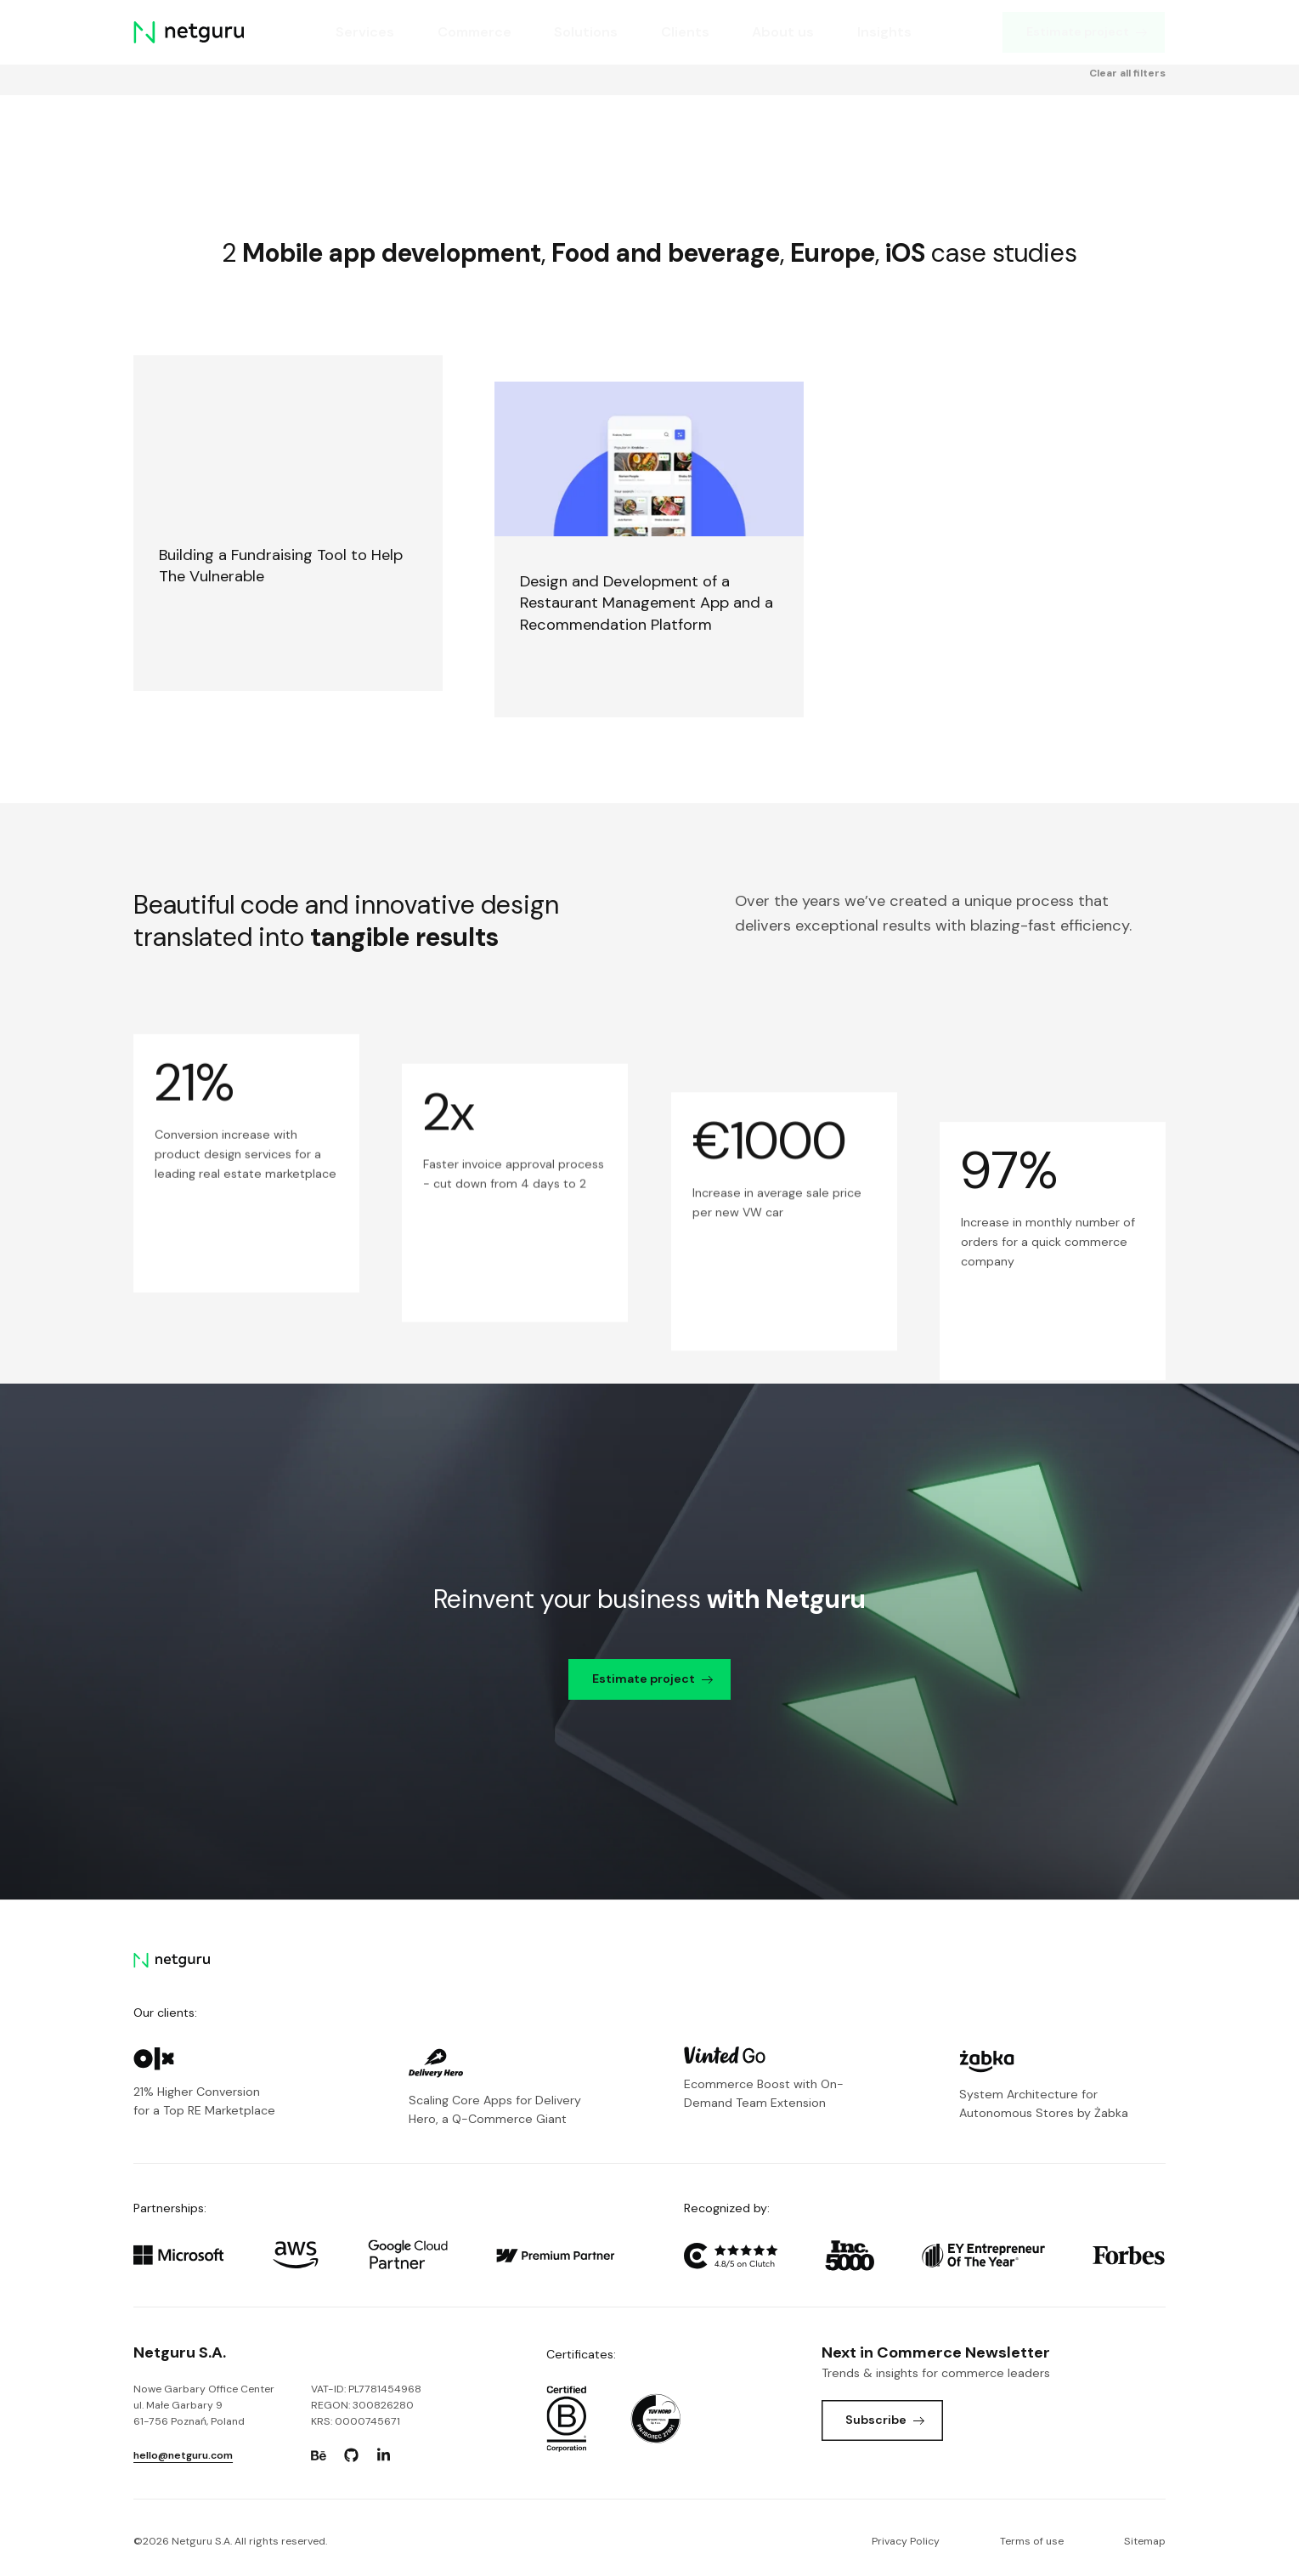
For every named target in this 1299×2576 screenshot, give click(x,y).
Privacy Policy (906, 2541)
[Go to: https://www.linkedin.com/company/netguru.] (384, 2455)
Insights (884, 32)
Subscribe (884, 2419)
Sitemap (1145, 2541)
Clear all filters (1127, 137)
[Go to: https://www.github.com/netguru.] (351, 2455)
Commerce (474, 32)
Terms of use (1032, 2541)
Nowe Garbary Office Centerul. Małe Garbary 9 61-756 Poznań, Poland (203, 2405)
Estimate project (1086, 31)
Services (365, 32)
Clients (685, 32)
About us (784, 32)
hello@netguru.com (183, 2455)
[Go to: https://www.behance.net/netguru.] (318, 2455)
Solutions (586, 32)
